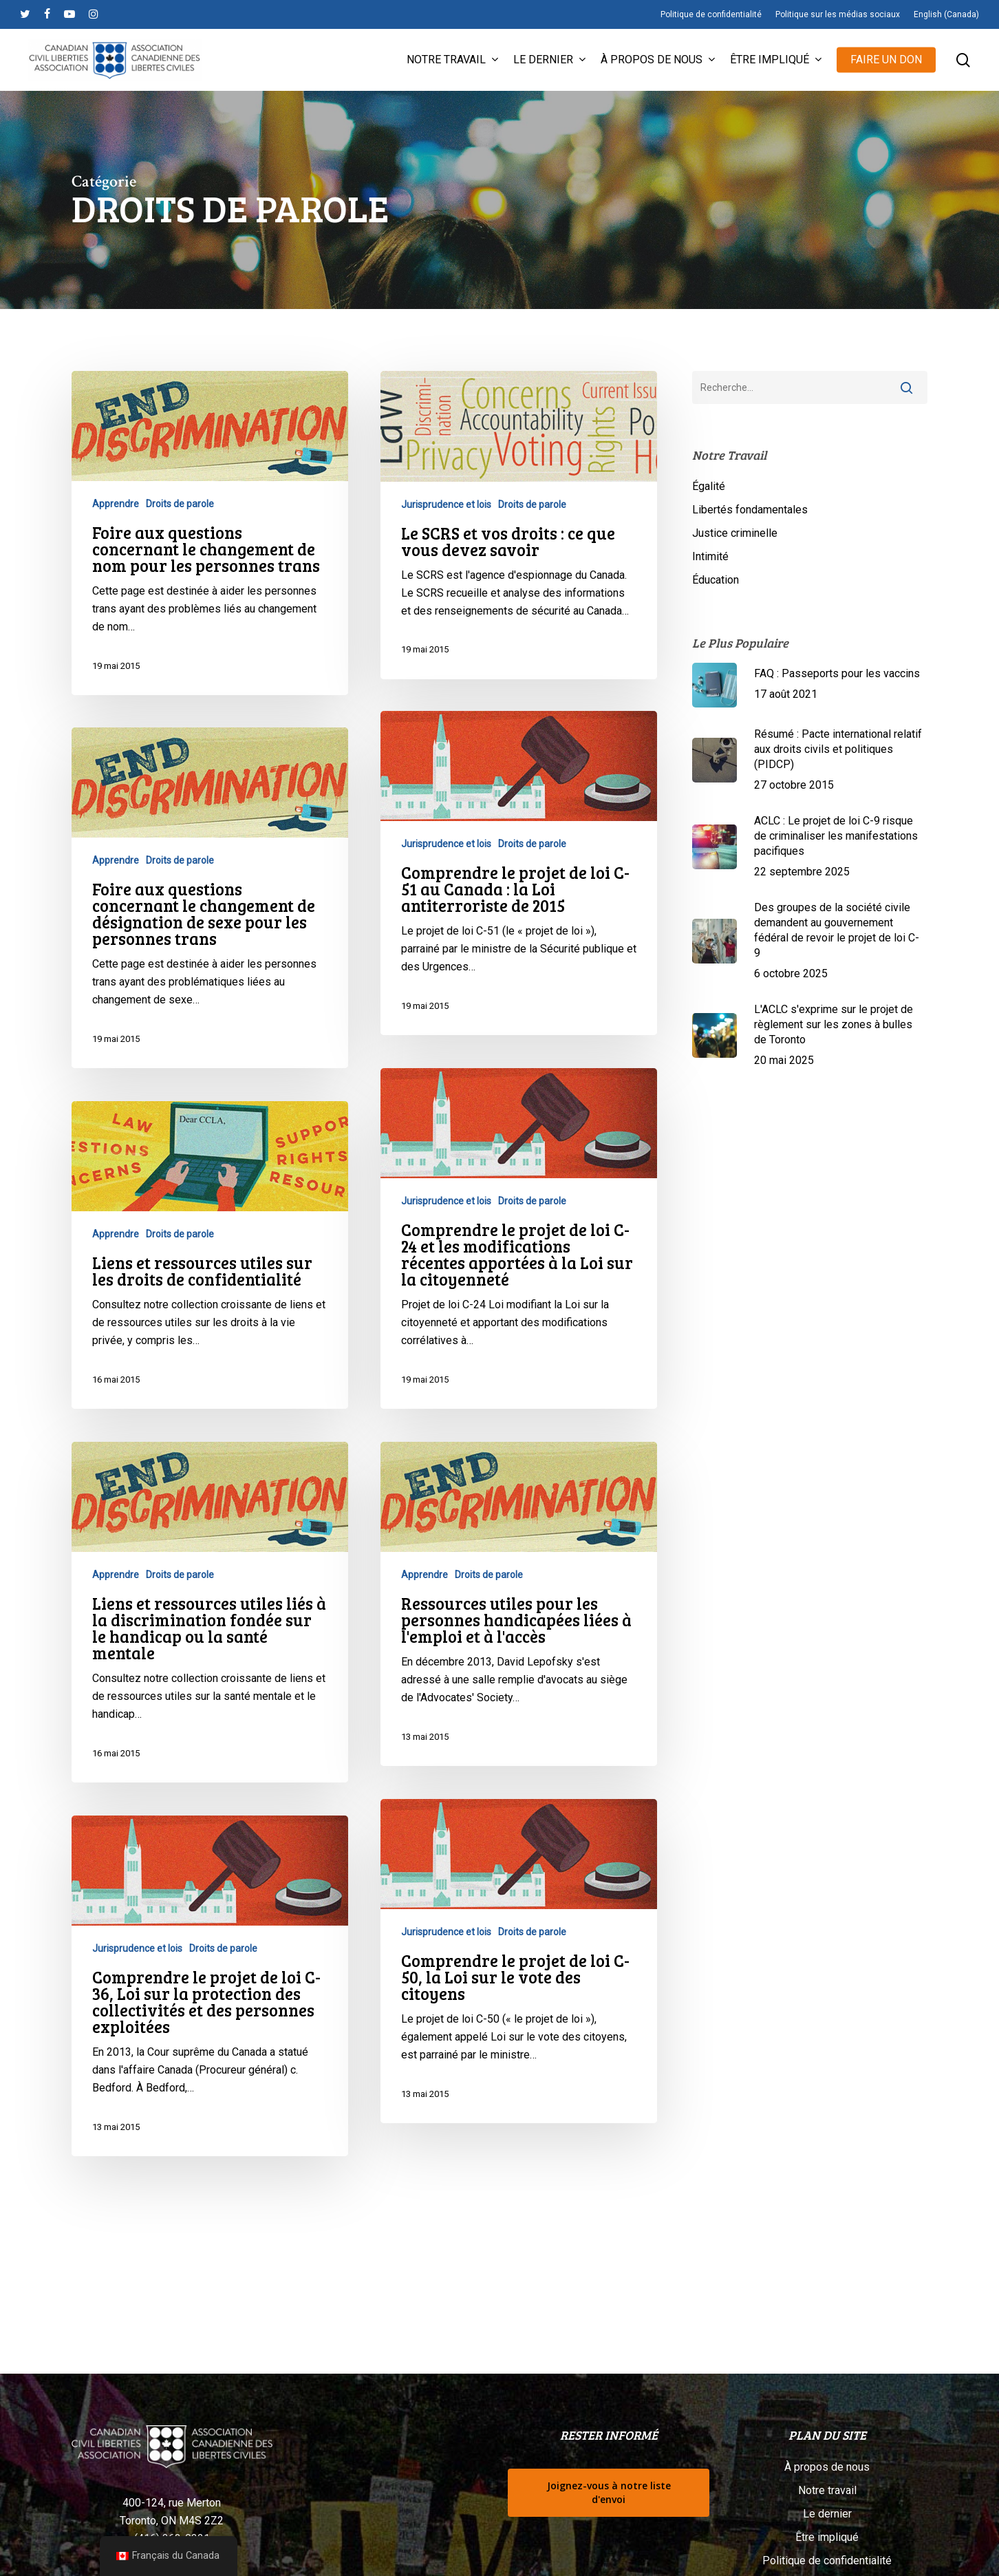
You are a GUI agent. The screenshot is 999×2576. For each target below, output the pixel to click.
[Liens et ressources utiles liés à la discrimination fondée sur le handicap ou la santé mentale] (210, 1631)
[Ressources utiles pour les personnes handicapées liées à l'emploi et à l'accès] (519, 1653)
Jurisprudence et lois (446, 504)
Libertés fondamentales (750, 509)
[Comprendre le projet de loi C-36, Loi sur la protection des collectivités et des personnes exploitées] (210, 2004)
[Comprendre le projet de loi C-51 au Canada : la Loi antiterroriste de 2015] (519, 922)
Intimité (710, 556)
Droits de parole (180, 503)
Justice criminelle (734, 533)
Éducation (715, 579)
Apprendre (115, 503)
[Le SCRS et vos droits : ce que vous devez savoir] (519, 525)
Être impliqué (827, 2537)
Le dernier (827, 2513)
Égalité (708, 486)
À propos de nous (827, 2466)
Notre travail (827, 2490)
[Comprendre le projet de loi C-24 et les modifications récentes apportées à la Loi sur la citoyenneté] (519, 1287)
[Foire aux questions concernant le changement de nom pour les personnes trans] (210, 533)
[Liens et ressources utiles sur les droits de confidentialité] (210, 1274)
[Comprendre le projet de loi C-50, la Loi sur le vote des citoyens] (519, 2010)
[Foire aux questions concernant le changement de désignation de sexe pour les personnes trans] (210, 916)
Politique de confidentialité (827, 2560)
